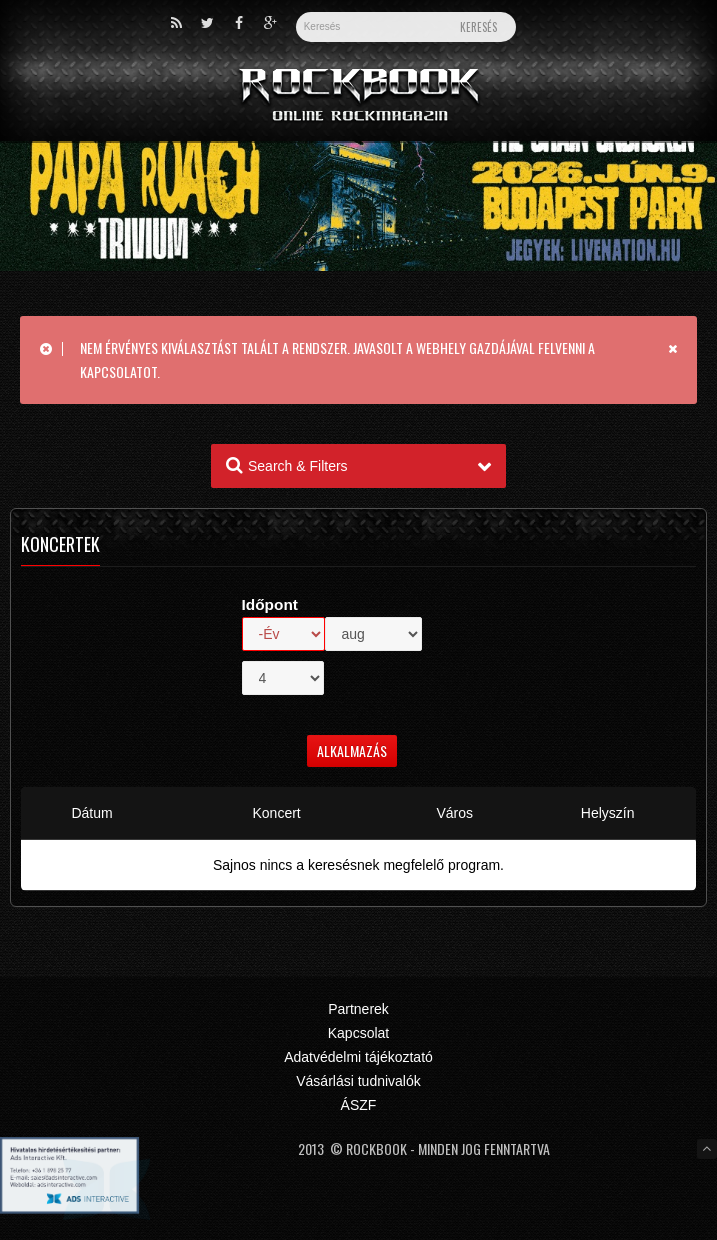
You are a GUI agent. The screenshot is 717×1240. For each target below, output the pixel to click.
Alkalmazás (352, 750)
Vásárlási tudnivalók (358, 1081)
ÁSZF (359, 1105)
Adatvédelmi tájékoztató (358, 1057)
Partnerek (358, 1009)
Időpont (270, 604)
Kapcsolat (358, 1033)
